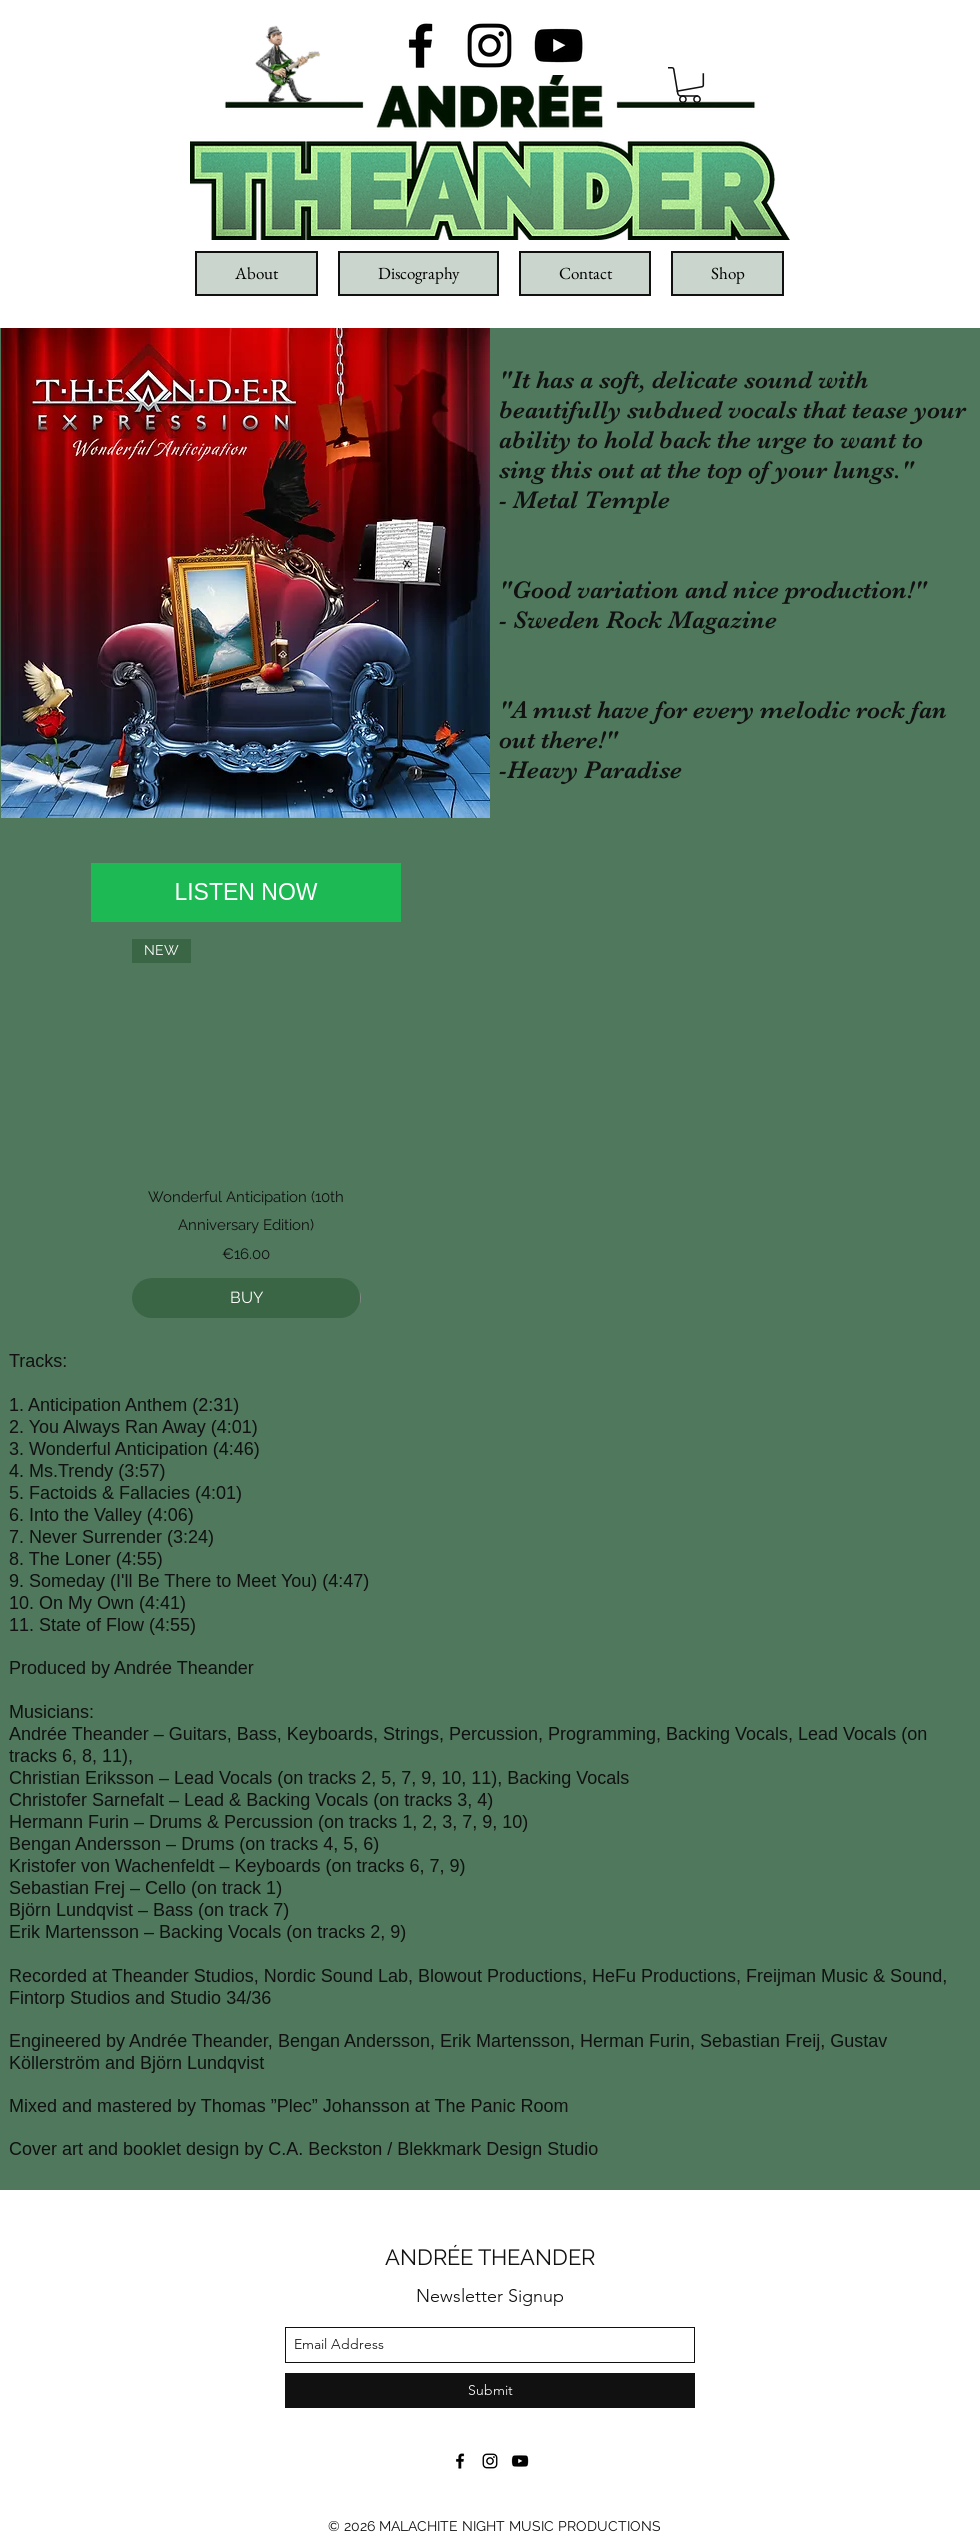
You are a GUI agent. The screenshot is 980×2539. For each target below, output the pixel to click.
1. (18, 1405)
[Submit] (490, 2390)
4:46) (239, 1449)
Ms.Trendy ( (76, 1471)
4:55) (142, 1559)
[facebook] (420, 45)
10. (24, 1603)
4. (19, 1471)
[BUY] (246, 1298)
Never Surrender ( (101, 1537)
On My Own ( (92, 1603)
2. (19, 1427)
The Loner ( (75, 1559)
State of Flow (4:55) (117, 1625)
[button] (689, 85)
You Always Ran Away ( (123, 1427)
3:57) (144, 1471)
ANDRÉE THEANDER (490, 2257)
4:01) (237, 1427)
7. (19, 1537)
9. (19, 1581)
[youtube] (558, 45)
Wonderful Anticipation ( (124, 1449)
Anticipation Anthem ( (113, 1405)
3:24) (193, 1537)
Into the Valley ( (91, 1515)
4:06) (173, 1515)
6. (19, 1515)
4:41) (165, 1603)
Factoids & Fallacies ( (115, 1493)
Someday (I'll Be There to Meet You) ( (178, 1581)
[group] (246, 1128)
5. (19, 1493)
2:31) (218, 1405)
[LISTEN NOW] (246, 892)
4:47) (348, 1581)
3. (19, 1449)
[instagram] (489, 45)
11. (24, 1625)
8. (19, 1559)
